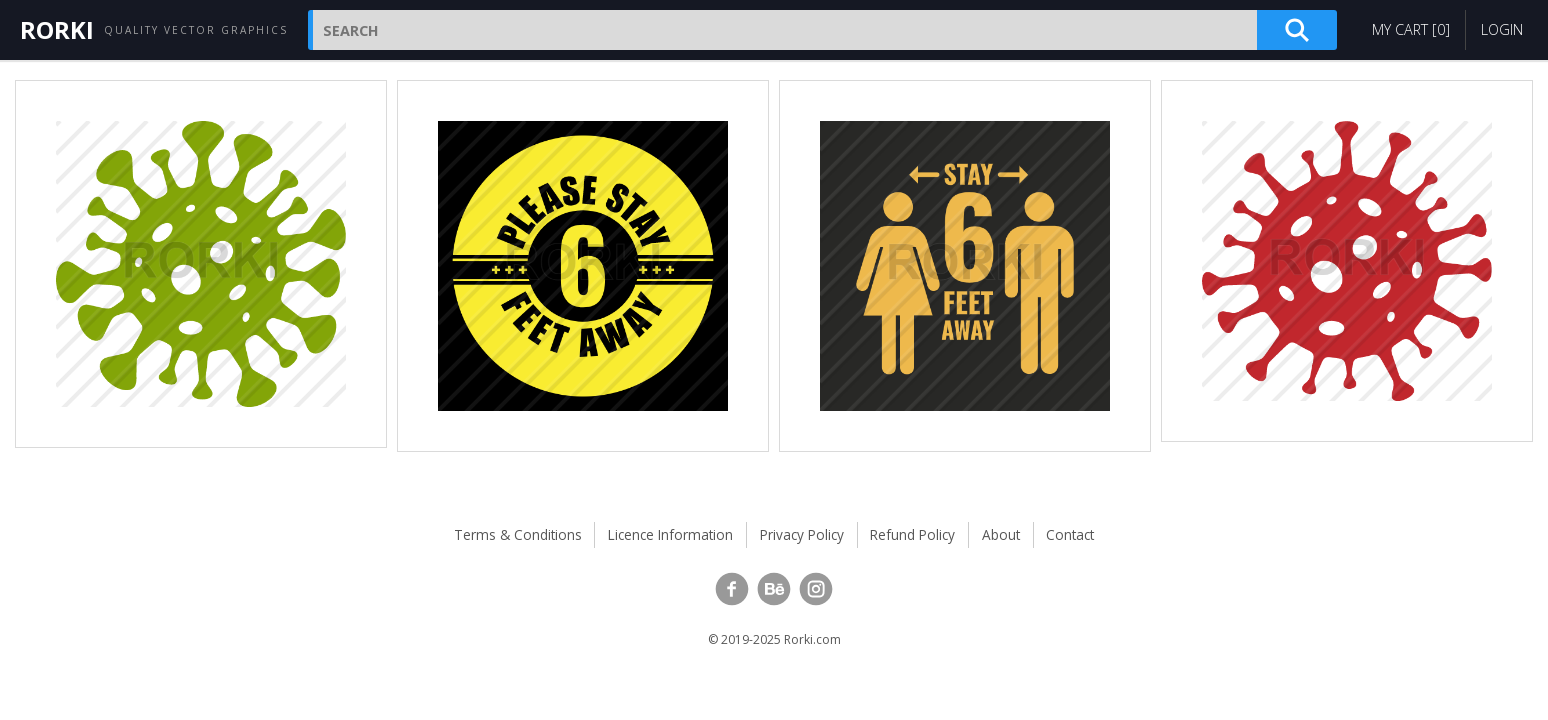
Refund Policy (912, 534)
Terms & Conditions (518, 534)
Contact (1070, 534)
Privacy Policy (802, 534)
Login (1502, 29)
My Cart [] (1411, 29)
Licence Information (670, 534)
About (1001, 534)
